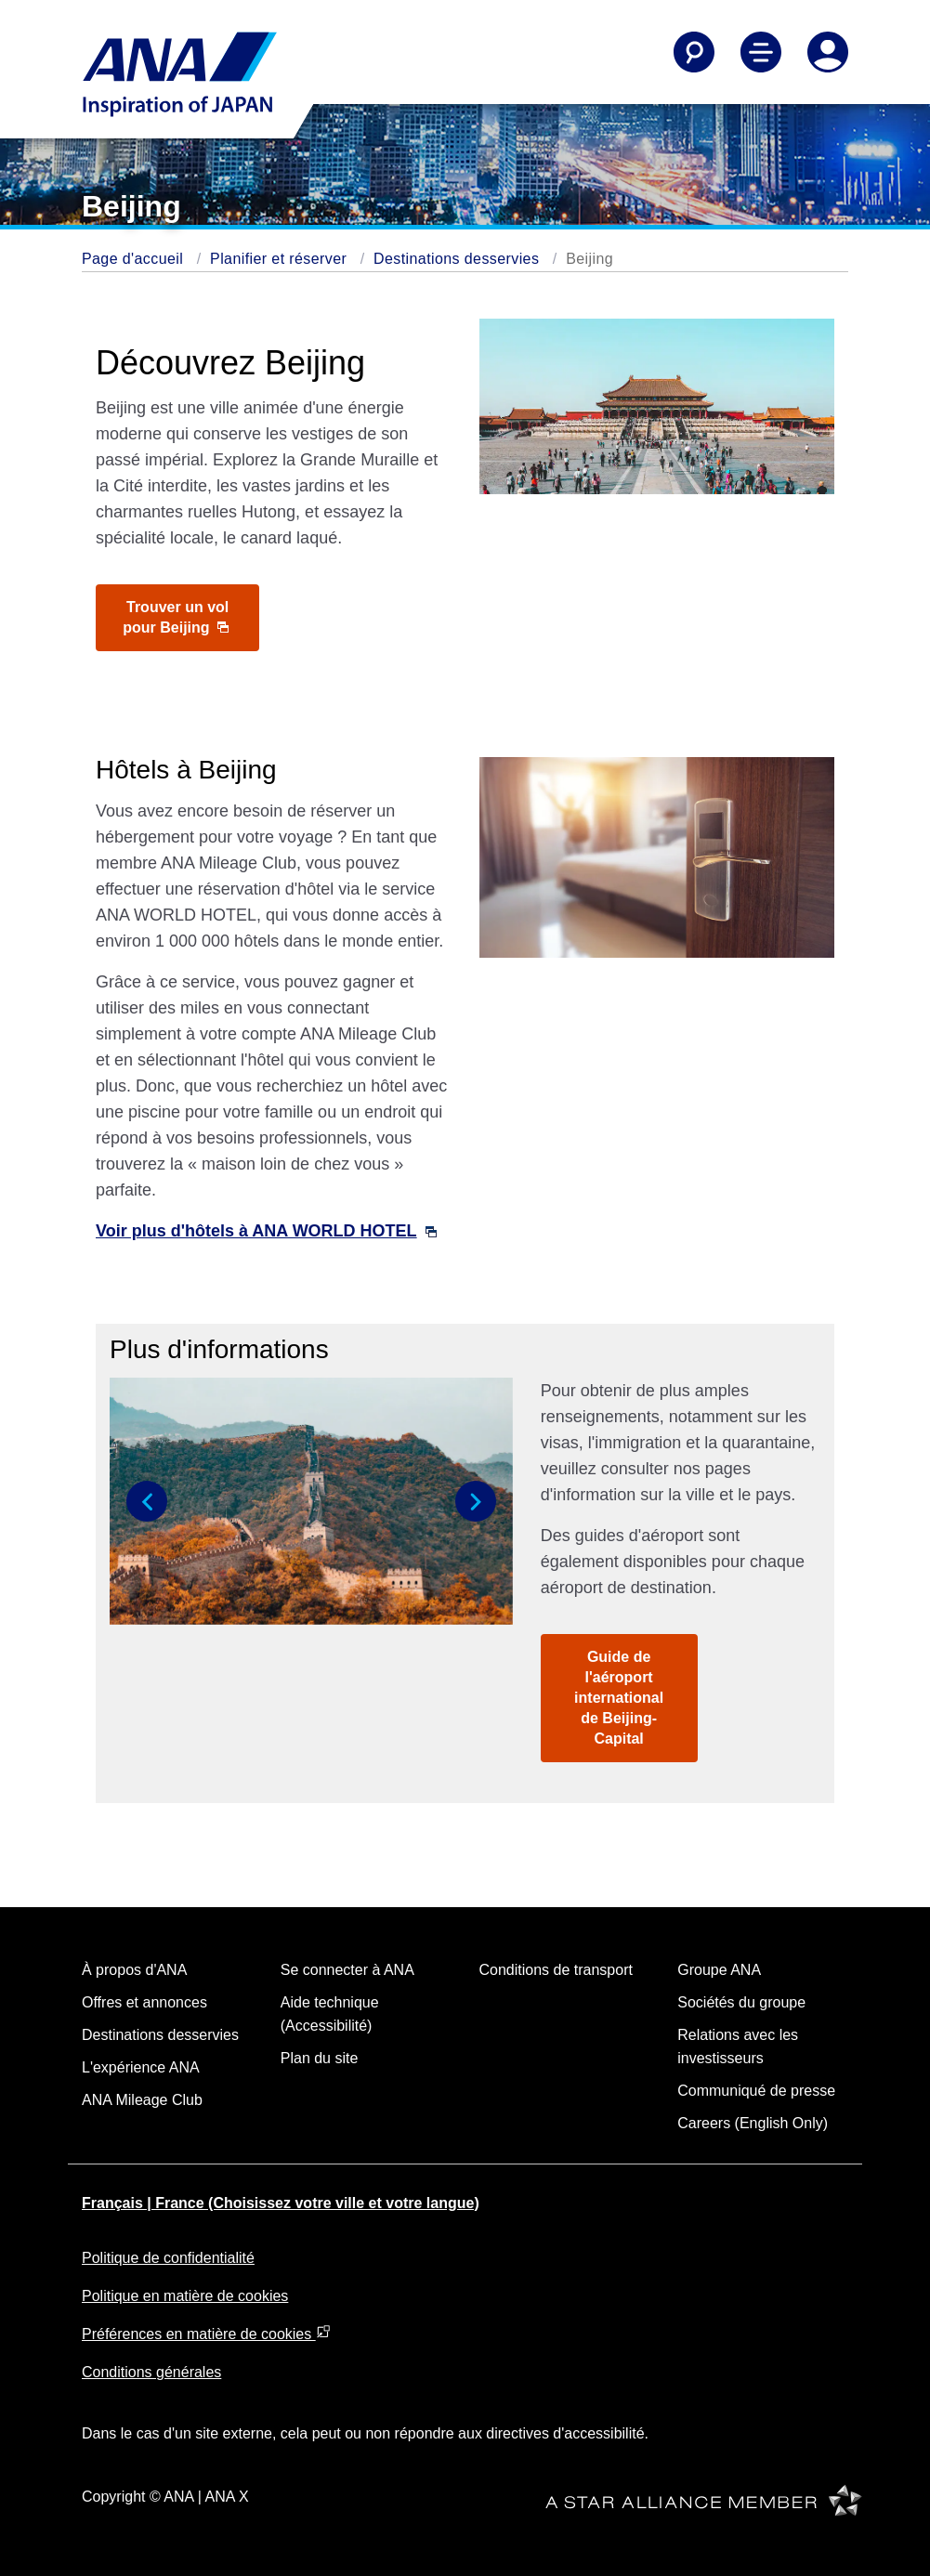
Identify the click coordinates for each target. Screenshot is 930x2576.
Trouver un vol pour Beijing (176, 617)
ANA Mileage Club (142, 2100)
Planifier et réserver (278, 259)
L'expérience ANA (141, 2067)
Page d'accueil (132, 259)
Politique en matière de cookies (185, 2296)
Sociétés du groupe (741, 2002)
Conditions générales (151, 2372)
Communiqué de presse (756, 2091)
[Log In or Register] (827, 52)
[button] (146, 1501)
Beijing (589, 259)
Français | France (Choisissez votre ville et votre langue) (280, 2203)
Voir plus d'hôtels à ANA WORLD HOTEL (266, 1231)
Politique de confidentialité (168, 2258)
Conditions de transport (556, 1970)
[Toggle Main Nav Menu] (760, 52)
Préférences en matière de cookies (206, 2334)
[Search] (694, 52)
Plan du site (320, 2058)
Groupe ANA (719, 1970)
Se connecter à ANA (347, 1970)
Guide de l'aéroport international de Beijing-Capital (618, 1697)
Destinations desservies (456, 259)
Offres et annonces (144, 2002)
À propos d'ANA (134, 1970)
